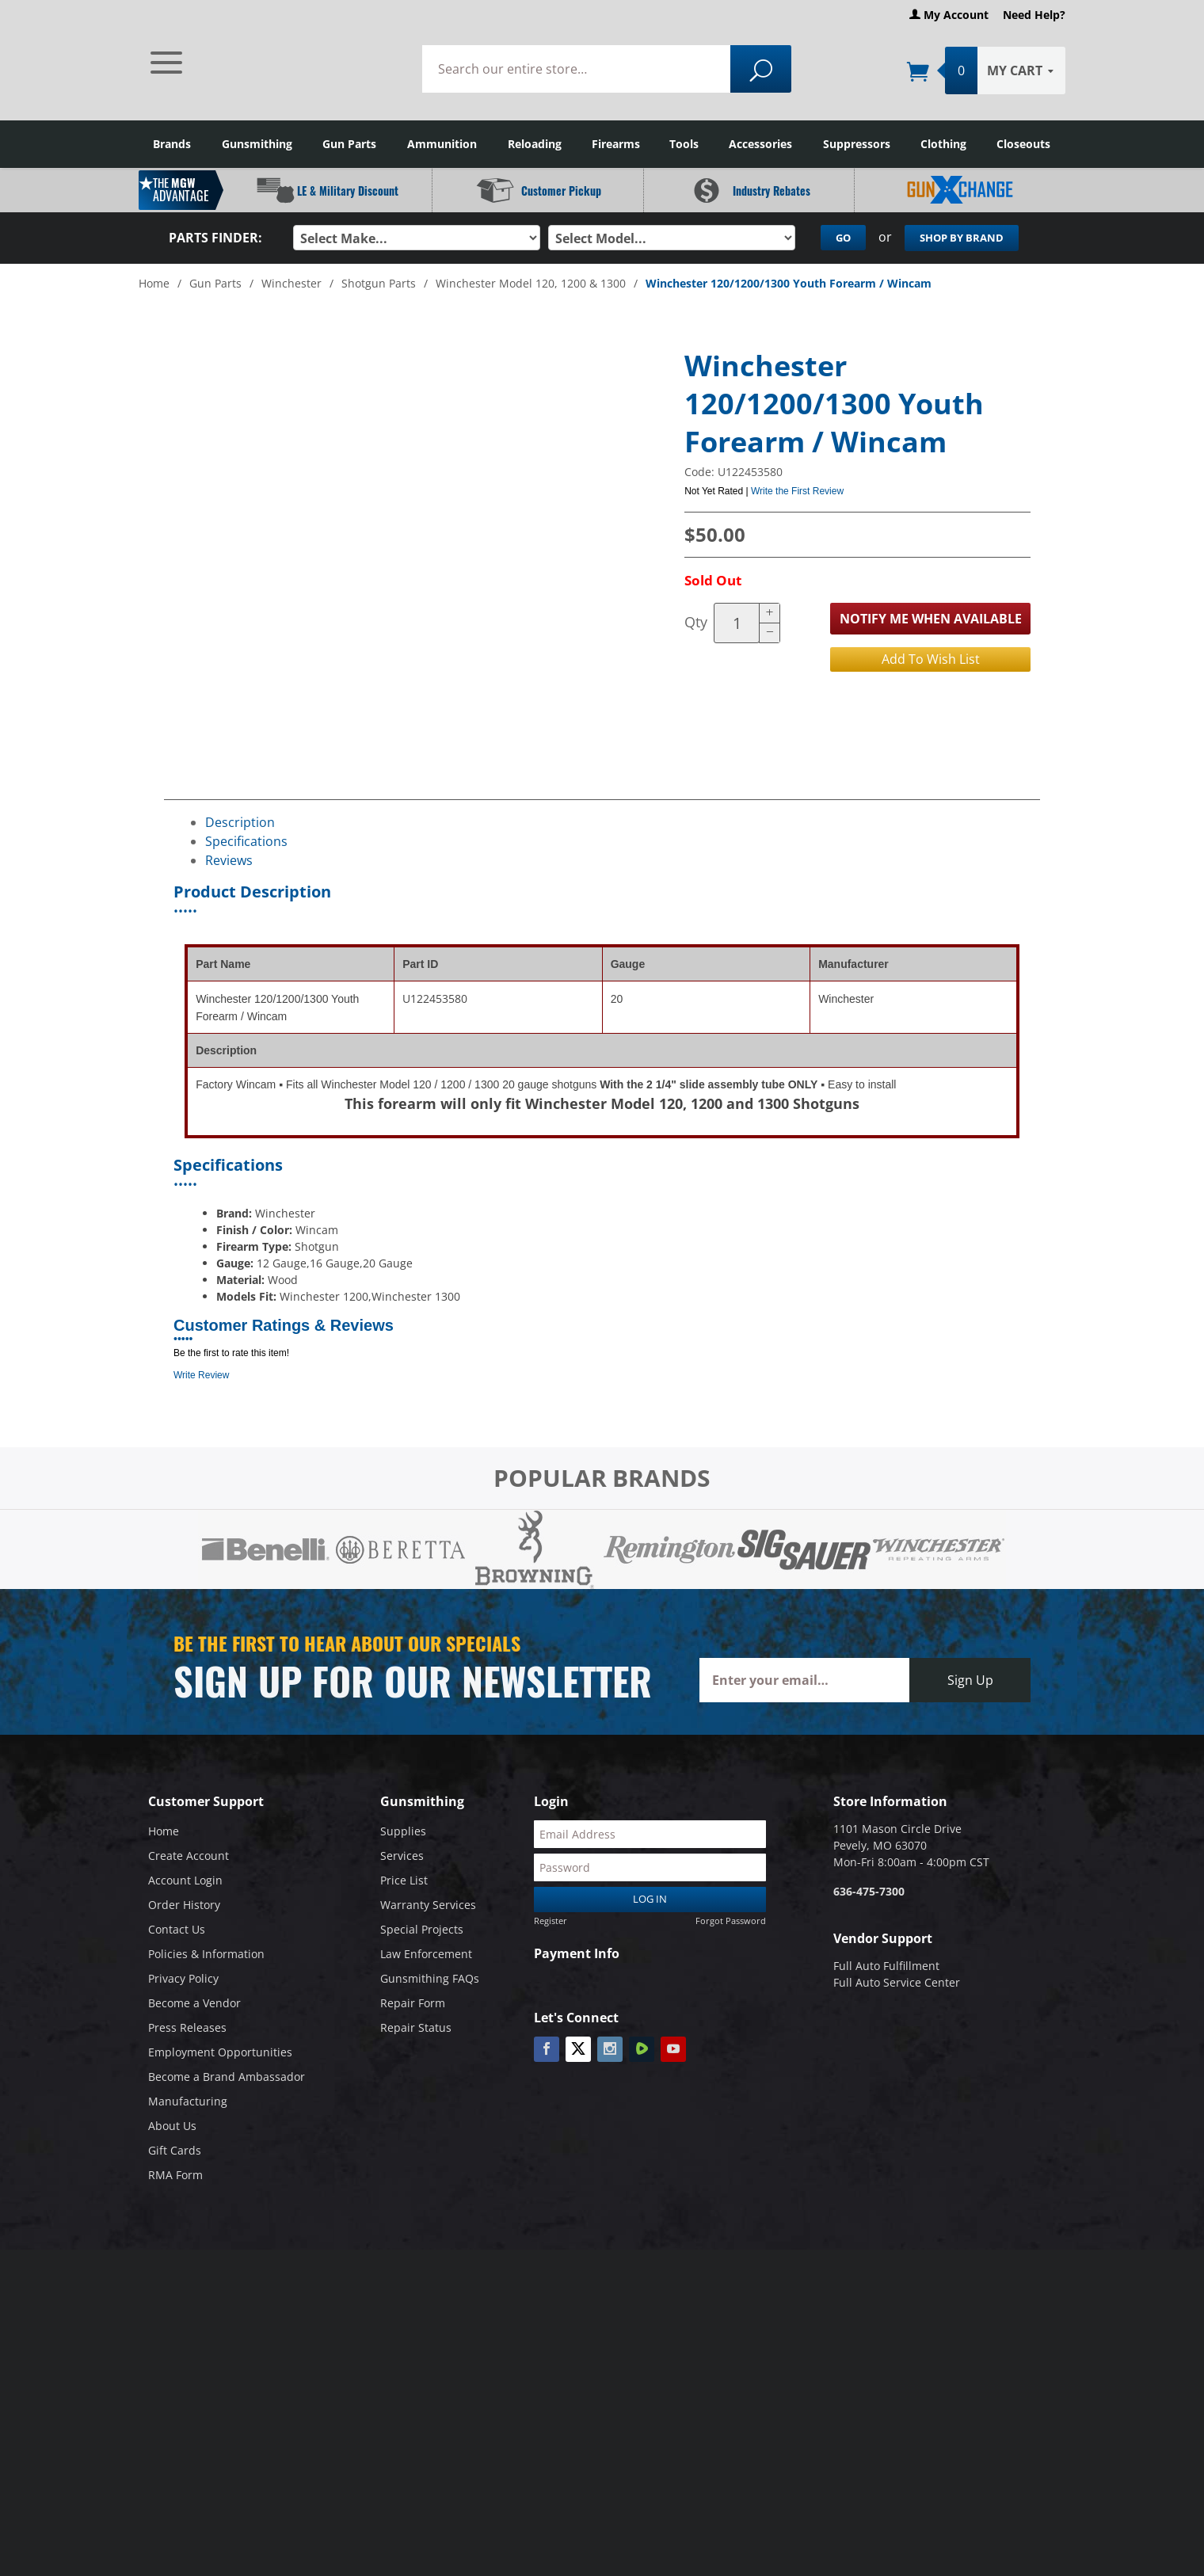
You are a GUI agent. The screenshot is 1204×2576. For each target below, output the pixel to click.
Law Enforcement (426, 1953)
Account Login (185, 1880)
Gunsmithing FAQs (429, 1978)
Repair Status (416, 2027)
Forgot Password (730, 1920)
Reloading (535, 143)
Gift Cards (174, 2150)
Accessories (760, 143)
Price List (404, 1880)
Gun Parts (349, 143)
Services (402, 1855)
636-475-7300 (869, 1891)
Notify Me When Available (931, 618)
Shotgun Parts (378, 282)
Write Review (201, 1375)
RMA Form (175, 2174)
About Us (172, 2125)
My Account (949, 14)
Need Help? (1034, 14)
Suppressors (856, 143)
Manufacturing (187, 2101)
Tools (684, 143)
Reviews (229, 860)
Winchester (291, 282)
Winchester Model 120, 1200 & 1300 (531, 282)
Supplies (403, 1831)
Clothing (943, 143)
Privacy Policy (183, 1978)
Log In (650, 1899)
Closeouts (1023, 143)
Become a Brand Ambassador (226, 2076)
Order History (184, 1904)
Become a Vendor (194, 2002)
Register (550, 1920)
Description (240, 822)
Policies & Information (206, 1953)
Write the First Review (797, 490)
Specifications (246, 841)
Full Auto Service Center (896, 1982)
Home (154, 282)
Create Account (188, 1855)
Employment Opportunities (220, 2052)
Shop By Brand (962, 238)
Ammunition (442, 143)
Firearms (616, 143)
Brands (172, 143)
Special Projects (421, 1929)
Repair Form (412, 2002)
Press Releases (187, 2027)
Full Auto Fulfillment (886, 1965)
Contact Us (176, 1929)
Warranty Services (428, 1904)
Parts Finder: (215, 237)
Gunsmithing (257, 143)
